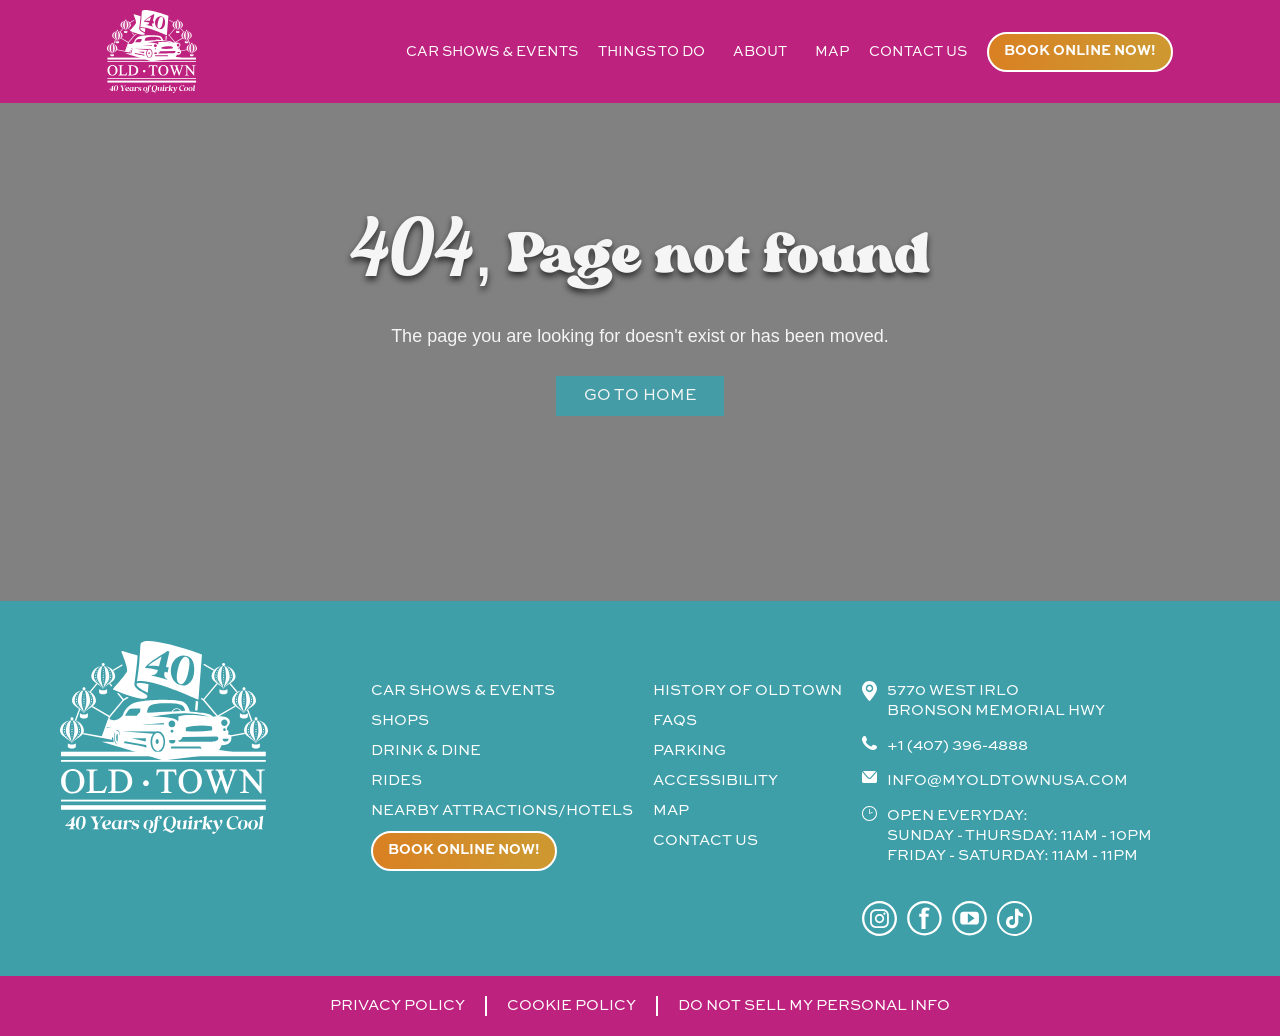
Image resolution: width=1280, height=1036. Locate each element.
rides (396, 780)
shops (400, 720)
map (832, 52)
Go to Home (640, 396)
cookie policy (571, 1005)
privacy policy (397, 1005)
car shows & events (492, 52)
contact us (918, 52)
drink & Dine (426, 750)
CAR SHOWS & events (463, 690)
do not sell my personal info (814, 1005)
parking (689, 750)
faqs (675, 720)
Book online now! (1080, 51)
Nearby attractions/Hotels (502, 810)
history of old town (747, 690)
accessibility (715, 780)
